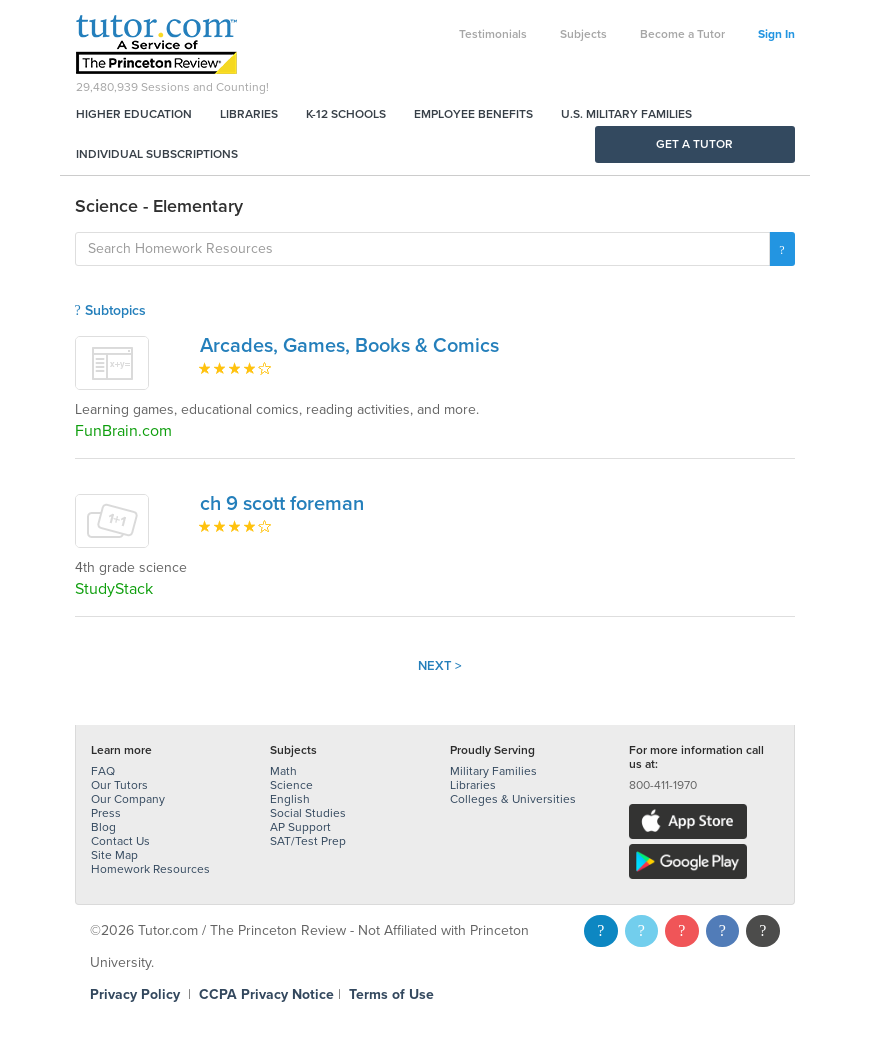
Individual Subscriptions (157, 154)
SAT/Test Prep (308, 841)
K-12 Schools (346, 114)
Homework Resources (150, 869)
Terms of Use (391, 994)
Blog (103, 827)
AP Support (300, 827)
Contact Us (120, 841)
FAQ (103, 771)
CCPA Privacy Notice (266, 994)
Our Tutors (119, 785)
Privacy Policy (135, 994)
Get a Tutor (694, 144)
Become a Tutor (682, 34)
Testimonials (493, 34)
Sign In (776, 34)
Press (106, 813)
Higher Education (134, 114)
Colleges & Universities (513, 799)
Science (291, 785)
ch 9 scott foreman (282, 504)
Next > (440, 666)
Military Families (493, 771)
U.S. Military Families (626, 114)
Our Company (128, 799)
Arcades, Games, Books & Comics (349, 346)
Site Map (114, 855)
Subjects (583, 34)
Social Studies (308, 813)
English (290, 799)
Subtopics (110, 310)
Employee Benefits (473, 114)
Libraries (249, 114)
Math (283, 771)
